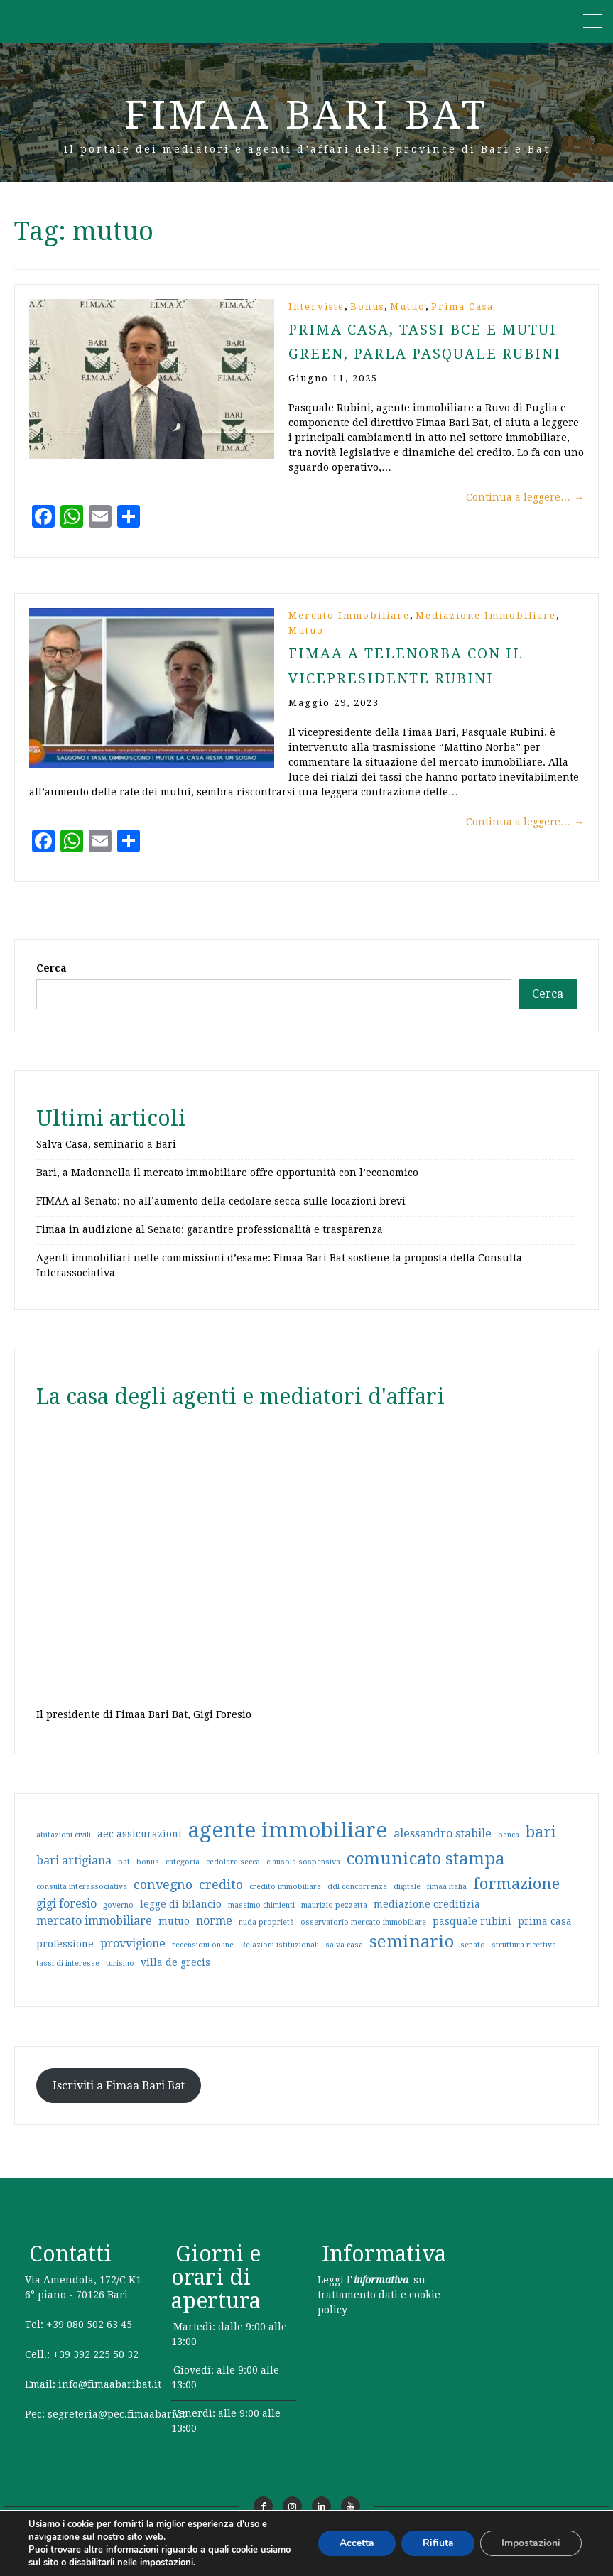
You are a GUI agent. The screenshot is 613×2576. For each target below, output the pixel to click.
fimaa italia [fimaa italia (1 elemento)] (447, 1899)
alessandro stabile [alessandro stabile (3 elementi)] (443, 1846)
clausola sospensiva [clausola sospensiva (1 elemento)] (303, 1874)
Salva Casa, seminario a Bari (106, 1157)
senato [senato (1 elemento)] (472, 1957)
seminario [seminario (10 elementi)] (411, 1954)
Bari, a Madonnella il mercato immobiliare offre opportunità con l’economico (227, 1185)
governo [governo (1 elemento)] (118, 1918)
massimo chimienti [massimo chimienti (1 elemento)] (261, 1918)
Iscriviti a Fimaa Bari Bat (119, 2098)
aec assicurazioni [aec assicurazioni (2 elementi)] (139, 1846)
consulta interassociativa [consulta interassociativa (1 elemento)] (81, 1899)
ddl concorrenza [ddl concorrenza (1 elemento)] (357, 1899)
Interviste (316, 306)
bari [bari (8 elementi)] (541, 1844)
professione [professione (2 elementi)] (65, 1956)
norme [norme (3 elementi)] (214, 1933)
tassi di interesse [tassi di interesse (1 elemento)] (67, 1976)
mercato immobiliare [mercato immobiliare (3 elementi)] (94, 1933)
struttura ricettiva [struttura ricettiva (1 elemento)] (524, 1957)
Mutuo (407, 306)
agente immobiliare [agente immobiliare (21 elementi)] (287, 1843)
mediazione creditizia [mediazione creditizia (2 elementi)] (427, 1917)
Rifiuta (437, 2543)
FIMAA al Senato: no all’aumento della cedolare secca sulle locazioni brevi (221, 1213)
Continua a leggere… (525, 496)
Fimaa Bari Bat (306, 115)
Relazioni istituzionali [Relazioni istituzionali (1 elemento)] (279, 1957)
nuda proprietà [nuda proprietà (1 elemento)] (266, 1935)
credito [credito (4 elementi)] (221, 1897)
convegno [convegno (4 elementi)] (163, 1897)
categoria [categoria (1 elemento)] (183, 1874)
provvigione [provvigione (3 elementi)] (133, 1956)
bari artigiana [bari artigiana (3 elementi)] (74, 1873)
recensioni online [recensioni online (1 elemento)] (203, 1957)
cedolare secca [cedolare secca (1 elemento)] (233, 1874)
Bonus (367, 306)
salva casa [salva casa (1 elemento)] (344, 1957)
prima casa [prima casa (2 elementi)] (545, 1934)
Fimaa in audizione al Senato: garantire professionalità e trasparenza (209, 1242)
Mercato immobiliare (349, 614)
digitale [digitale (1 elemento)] (407, 1899)
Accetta (356, 2543)
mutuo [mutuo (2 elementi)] (174, 1934)
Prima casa (462, 306)
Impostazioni (530, 2543)
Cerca (51, 981)
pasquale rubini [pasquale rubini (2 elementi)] (472, 1934)
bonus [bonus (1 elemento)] (147, 1874)
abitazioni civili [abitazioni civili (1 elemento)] (63, 1847)
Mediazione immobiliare (486, 614)
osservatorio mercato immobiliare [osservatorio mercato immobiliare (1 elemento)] (363, 1935)
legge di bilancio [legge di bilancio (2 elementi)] (181, 1917)
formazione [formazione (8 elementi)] (516, 1896)
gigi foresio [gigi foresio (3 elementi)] (66, 1916)
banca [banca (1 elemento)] (508, 1847)
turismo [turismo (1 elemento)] (120, 1976)
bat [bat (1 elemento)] (124, 1874)
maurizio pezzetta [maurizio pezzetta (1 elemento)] (334, 1918)
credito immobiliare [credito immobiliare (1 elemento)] (285, 1899)
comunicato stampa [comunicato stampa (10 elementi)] (425, 1871)
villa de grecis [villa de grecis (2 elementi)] (175, 1975)
